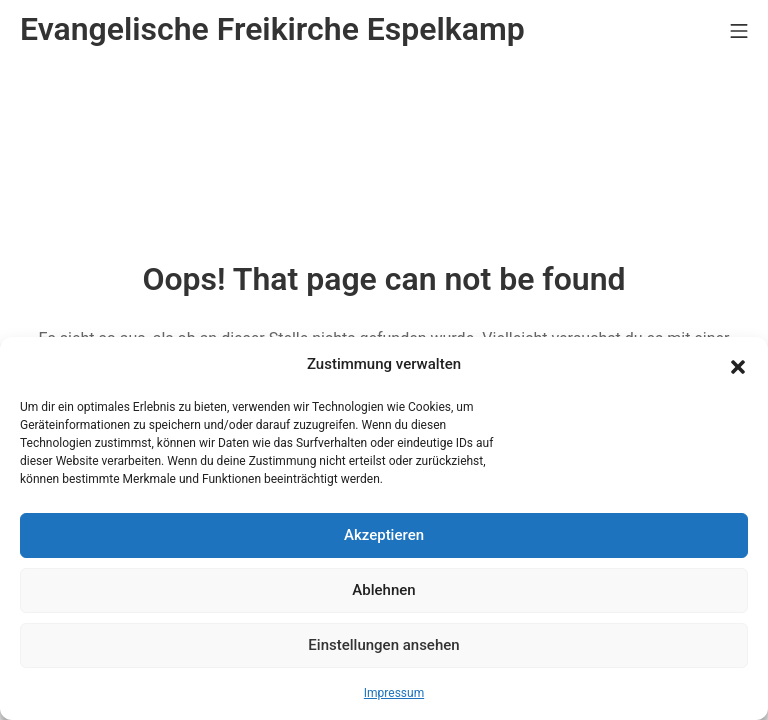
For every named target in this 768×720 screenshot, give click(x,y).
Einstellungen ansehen (383, 645)
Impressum (394, 693)
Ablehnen (383, 590)
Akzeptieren (384, 535)
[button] (738, 365)
